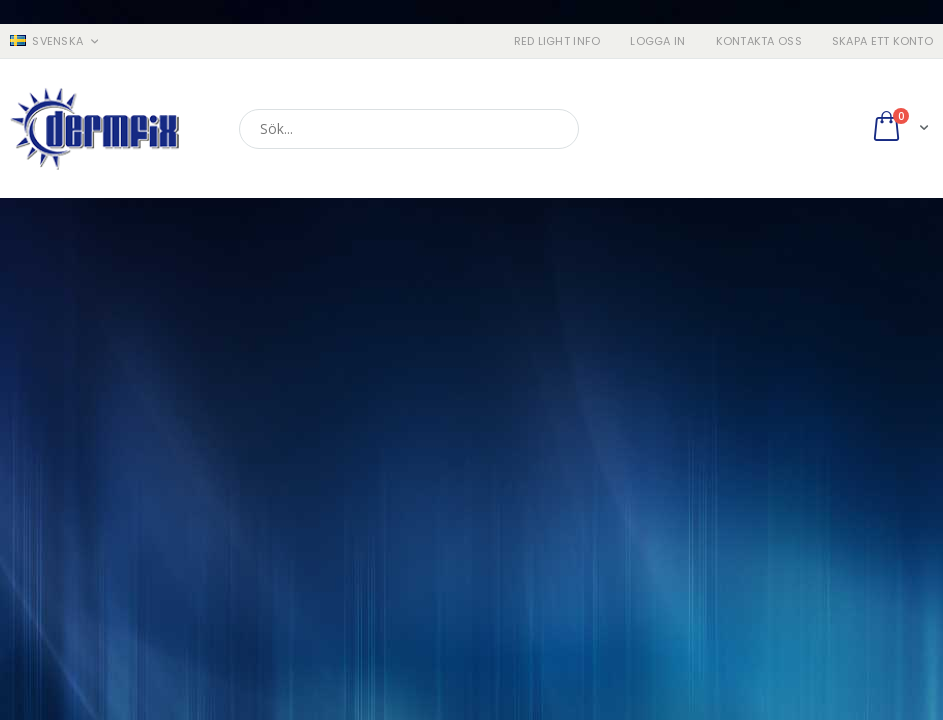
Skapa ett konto (882, 41)
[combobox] (409, 129)
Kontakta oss (759, 41)
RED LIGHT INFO (557, 41)
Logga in (657, 41)
